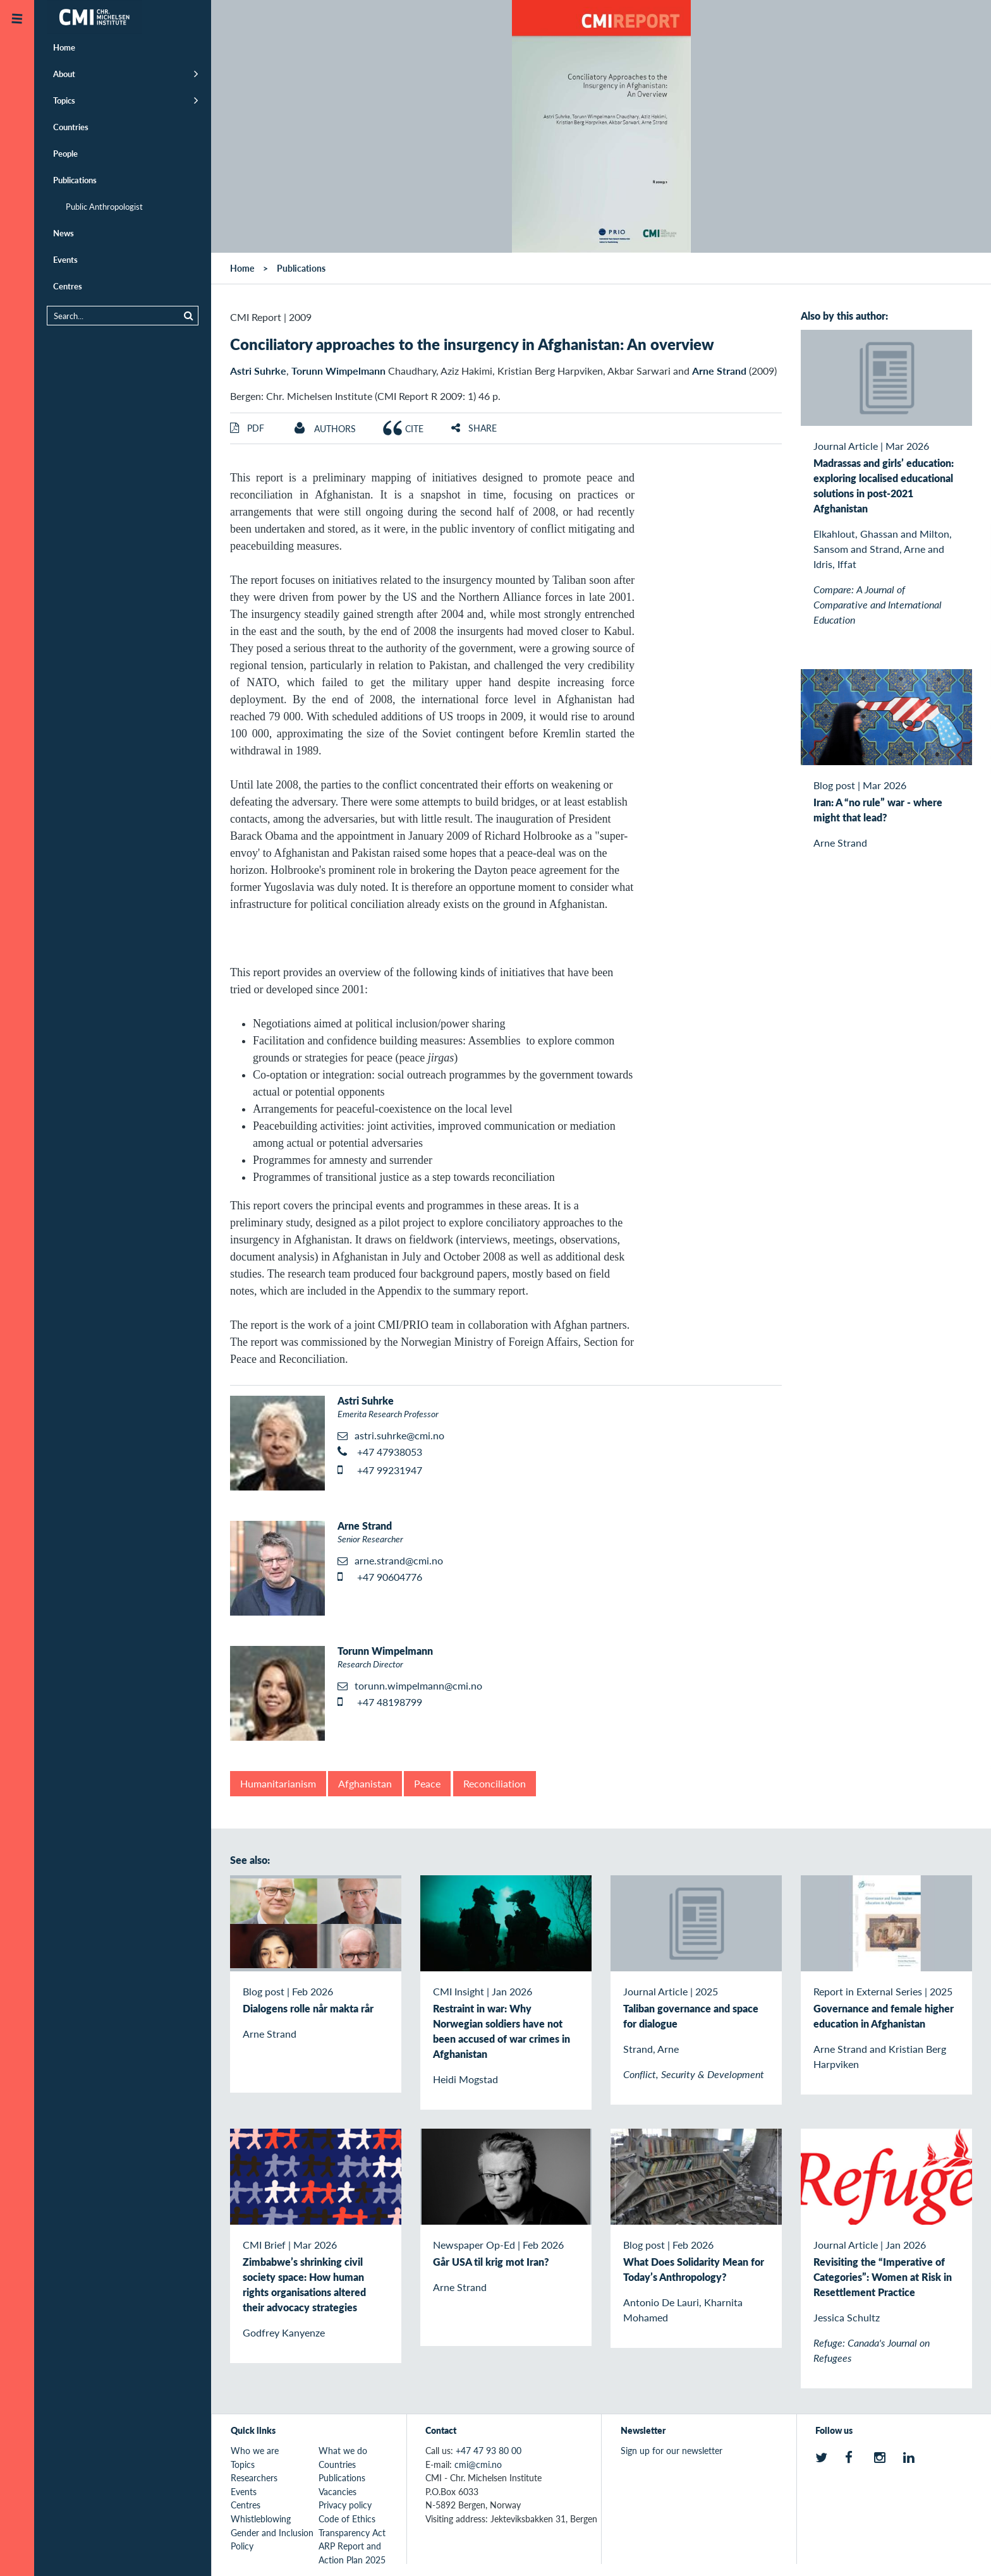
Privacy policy (345, 2504)
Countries (70, 127)
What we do (343, 2450)
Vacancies (337, 2491)
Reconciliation (494, 1783)
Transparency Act (352, 2532)
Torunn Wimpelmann (338, 370)
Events (65, 259)
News (63, 233)
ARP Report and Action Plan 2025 (352, 2552)
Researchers (254, 2477)
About (64, 74)
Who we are (255, 2450)
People (65, 153)
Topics (64, 100)
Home (64, 47)
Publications (75, 180)
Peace (427, 1783)
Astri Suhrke (258, 370)
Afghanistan (365, 1783)
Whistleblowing (261, 2518)
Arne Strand (719, 370)
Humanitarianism (278, 1783)
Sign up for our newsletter (671, 2450)
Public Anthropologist (104, 206)
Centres (67, 286)
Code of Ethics (347, 2518)
